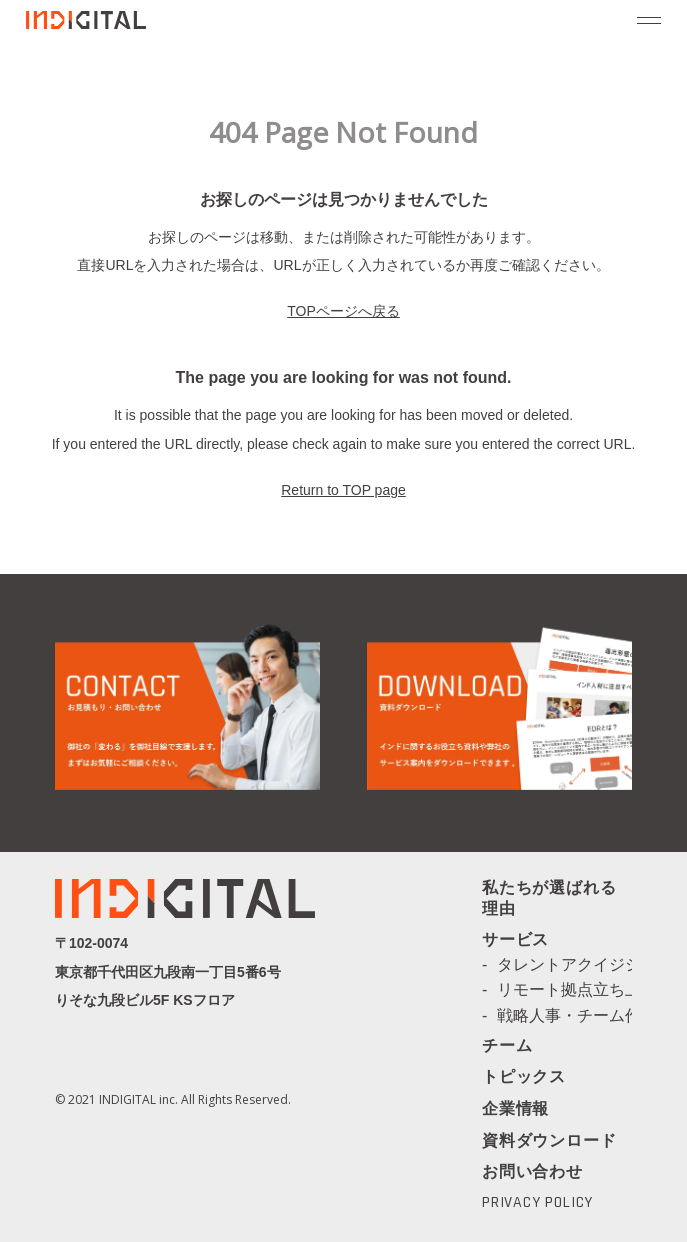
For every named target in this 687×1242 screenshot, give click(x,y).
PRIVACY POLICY (537, 1203)
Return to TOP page (343, 490)
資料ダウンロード (549, 1140)
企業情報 (515, 1110)
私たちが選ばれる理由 (549, 899)
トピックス (524, 1078)
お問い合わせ (532, 1171)
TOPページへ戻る (343, 311)
